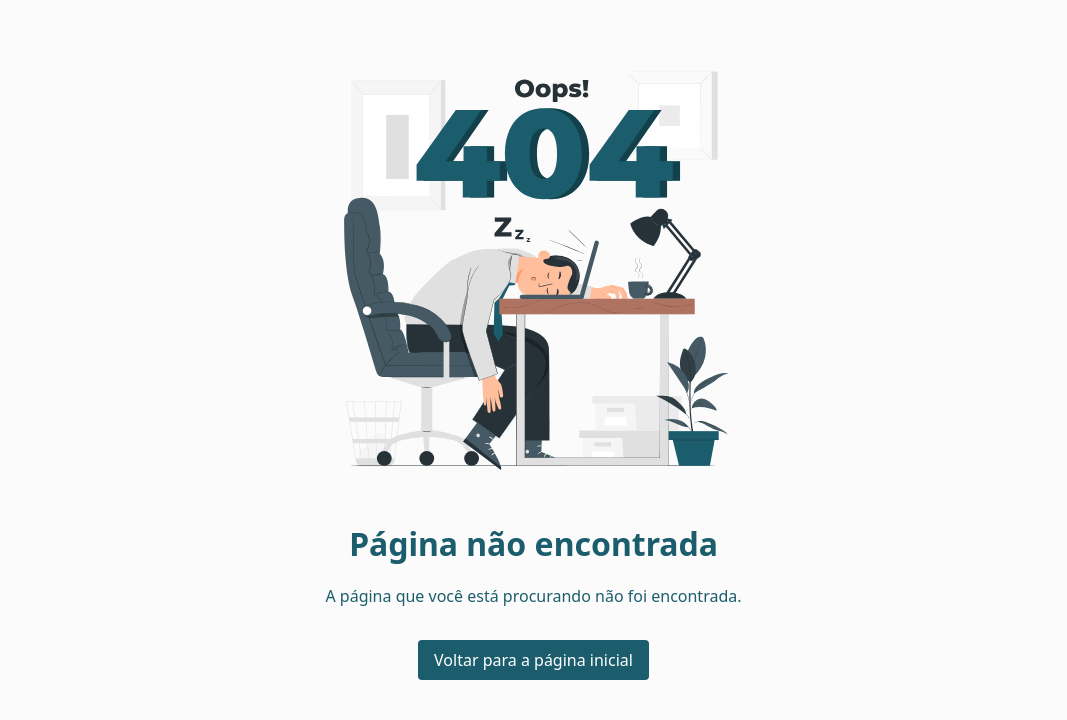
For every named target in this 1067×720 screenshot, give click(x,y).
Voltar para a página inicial (533, 660)
